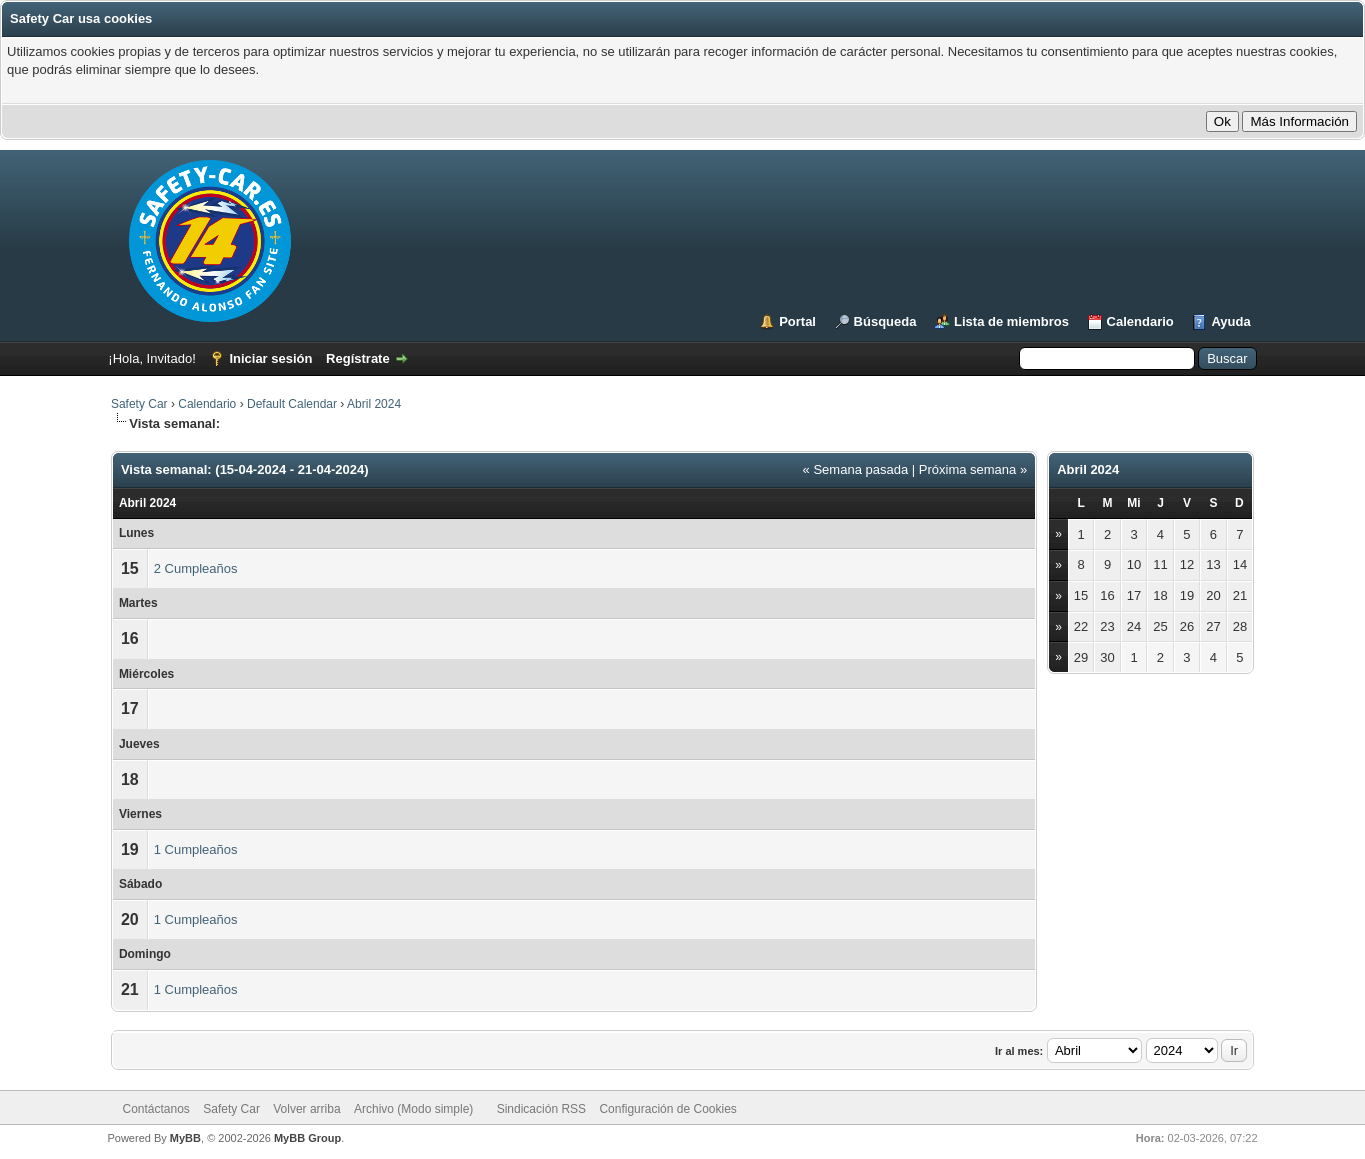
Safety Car (139, 404)
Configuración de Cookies (667, 1109)
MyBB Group (307, 1138)
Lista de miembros (1011, 321)
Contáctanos (155, 1109)
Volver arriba (306, 1109)
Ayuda (1230, 321)
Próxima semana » (973, 469)
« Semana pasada (856, 469)
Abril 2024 (374, 404)
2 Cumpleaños (196, 568)
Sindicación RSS (541, 1109)
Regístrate (358, 358)
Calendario (1140, 321)
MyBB (185, 1138)
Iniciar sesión (270, 358)
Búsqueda (885, 321)
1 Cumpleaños (196, 849)
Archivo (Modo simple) (413, 1109)
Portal (797, 321)
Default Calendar (292, 404)
